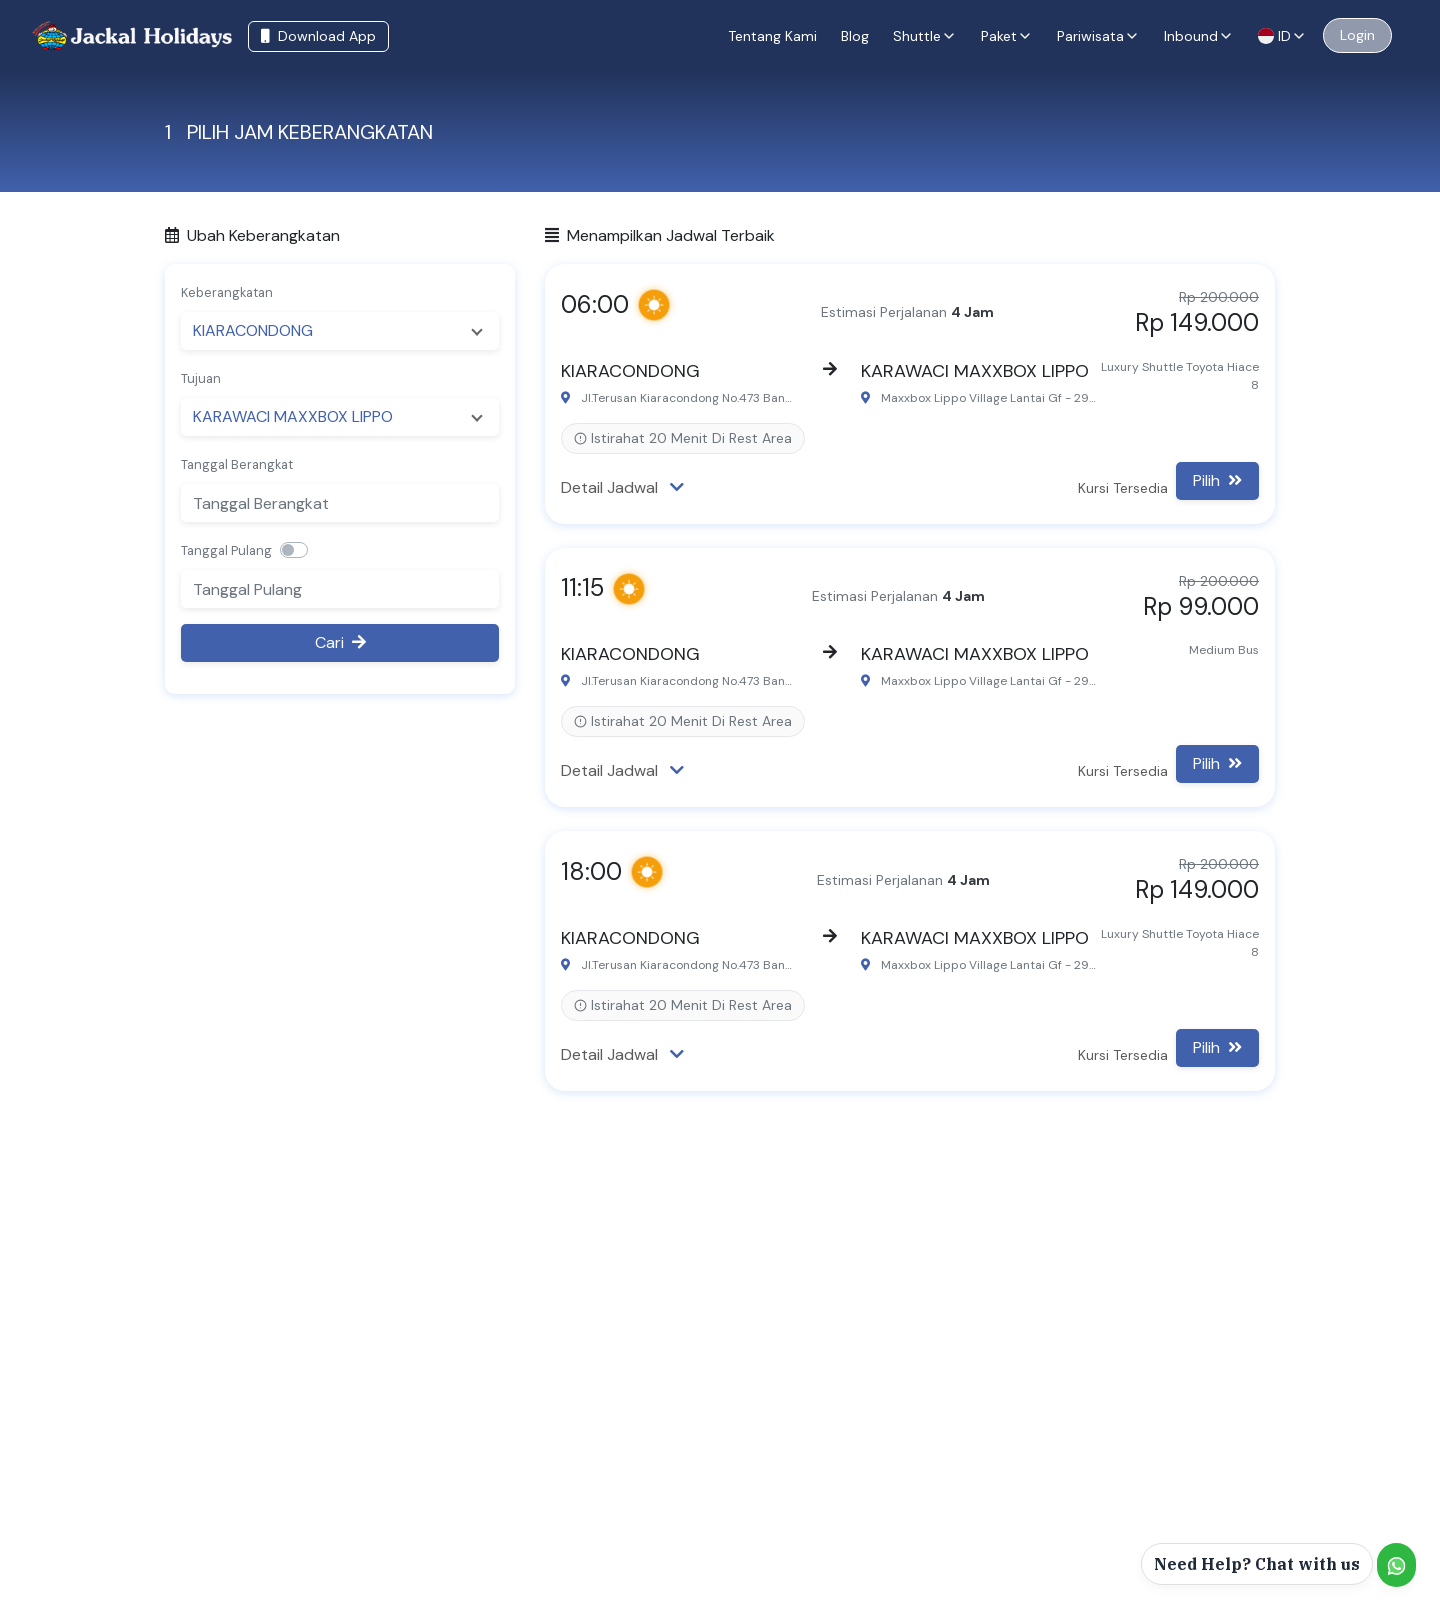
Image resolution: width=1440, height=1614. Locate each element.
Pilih (1217, 480)
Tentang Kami (772, 36)
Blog (855, 36)
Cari (340, 642)
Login (1357, 35)
